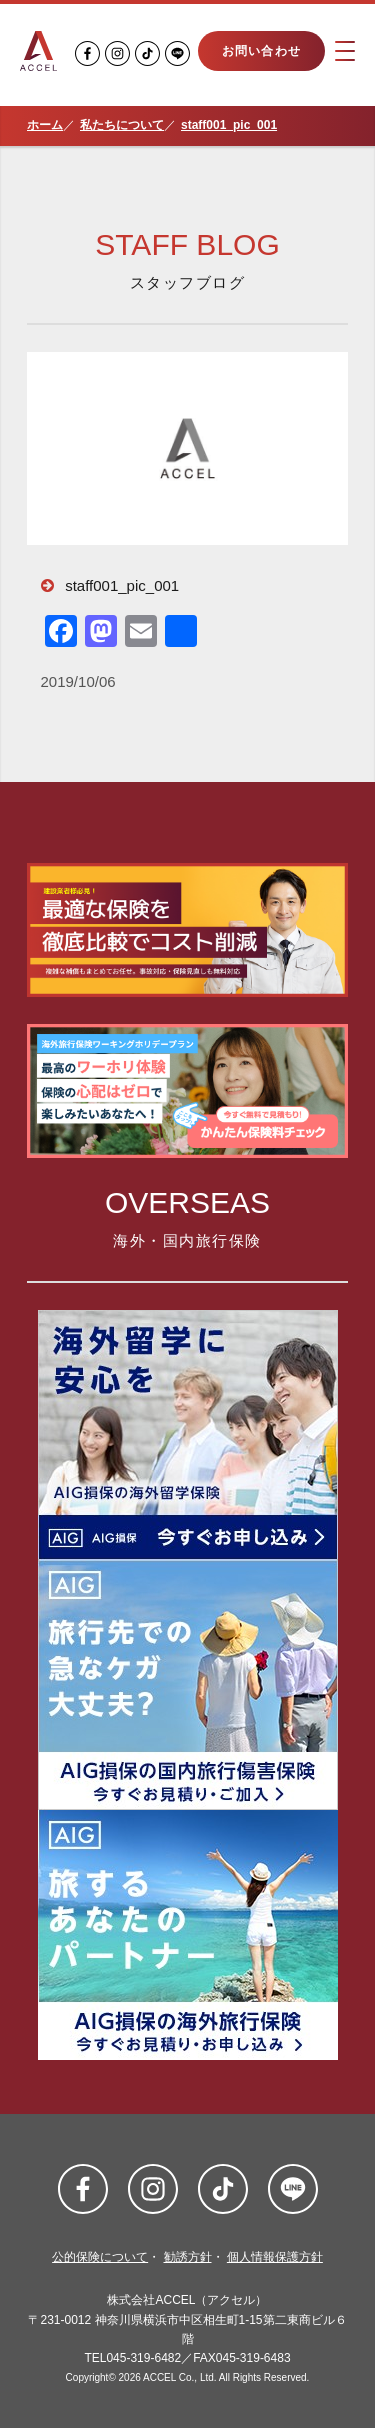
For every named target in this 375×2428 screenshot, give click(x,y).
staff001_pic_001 (229, 125)
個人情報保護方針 (275, 2257)
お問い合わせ (261, 51)
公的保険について (100, 2257)
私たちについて (122, 125)
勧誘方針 (188, 2257)
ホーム (45, 125)
